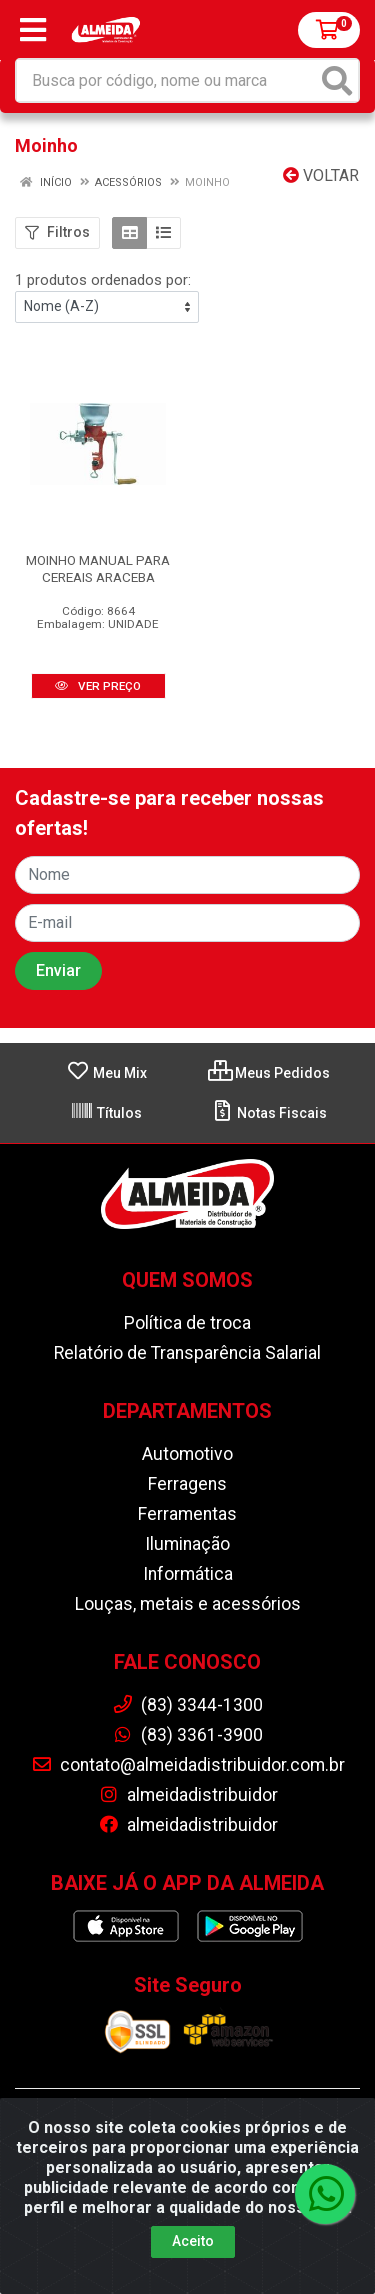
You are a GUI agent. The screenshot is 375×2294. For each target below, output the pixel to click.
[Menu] (33, 30)
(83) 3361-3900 (187, 1735)
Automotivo (187, 1454)
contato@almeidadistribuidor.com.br (188, 1765)
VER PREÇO (98, 686)
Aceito (193, 2267)
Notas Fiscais (268, 1113)
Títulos (106, 1113)
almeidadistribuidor (188, 1795)
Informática (188, 1574)
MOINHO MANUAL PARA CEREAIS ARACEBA (98, 568)
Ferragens (187, 1484)
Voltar (321, 175)
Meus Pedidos (269, 1073)
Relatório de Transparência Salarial (187, 1353)
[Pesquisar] (337, 80)
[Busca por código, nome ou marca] (167, 80)
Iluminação (187, 1544)
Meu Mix (106, 1073)
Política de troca (187, 1323)
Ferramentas (187, 1514)
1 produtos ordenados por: (103, 280)
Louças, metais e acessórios (188, 1604)
